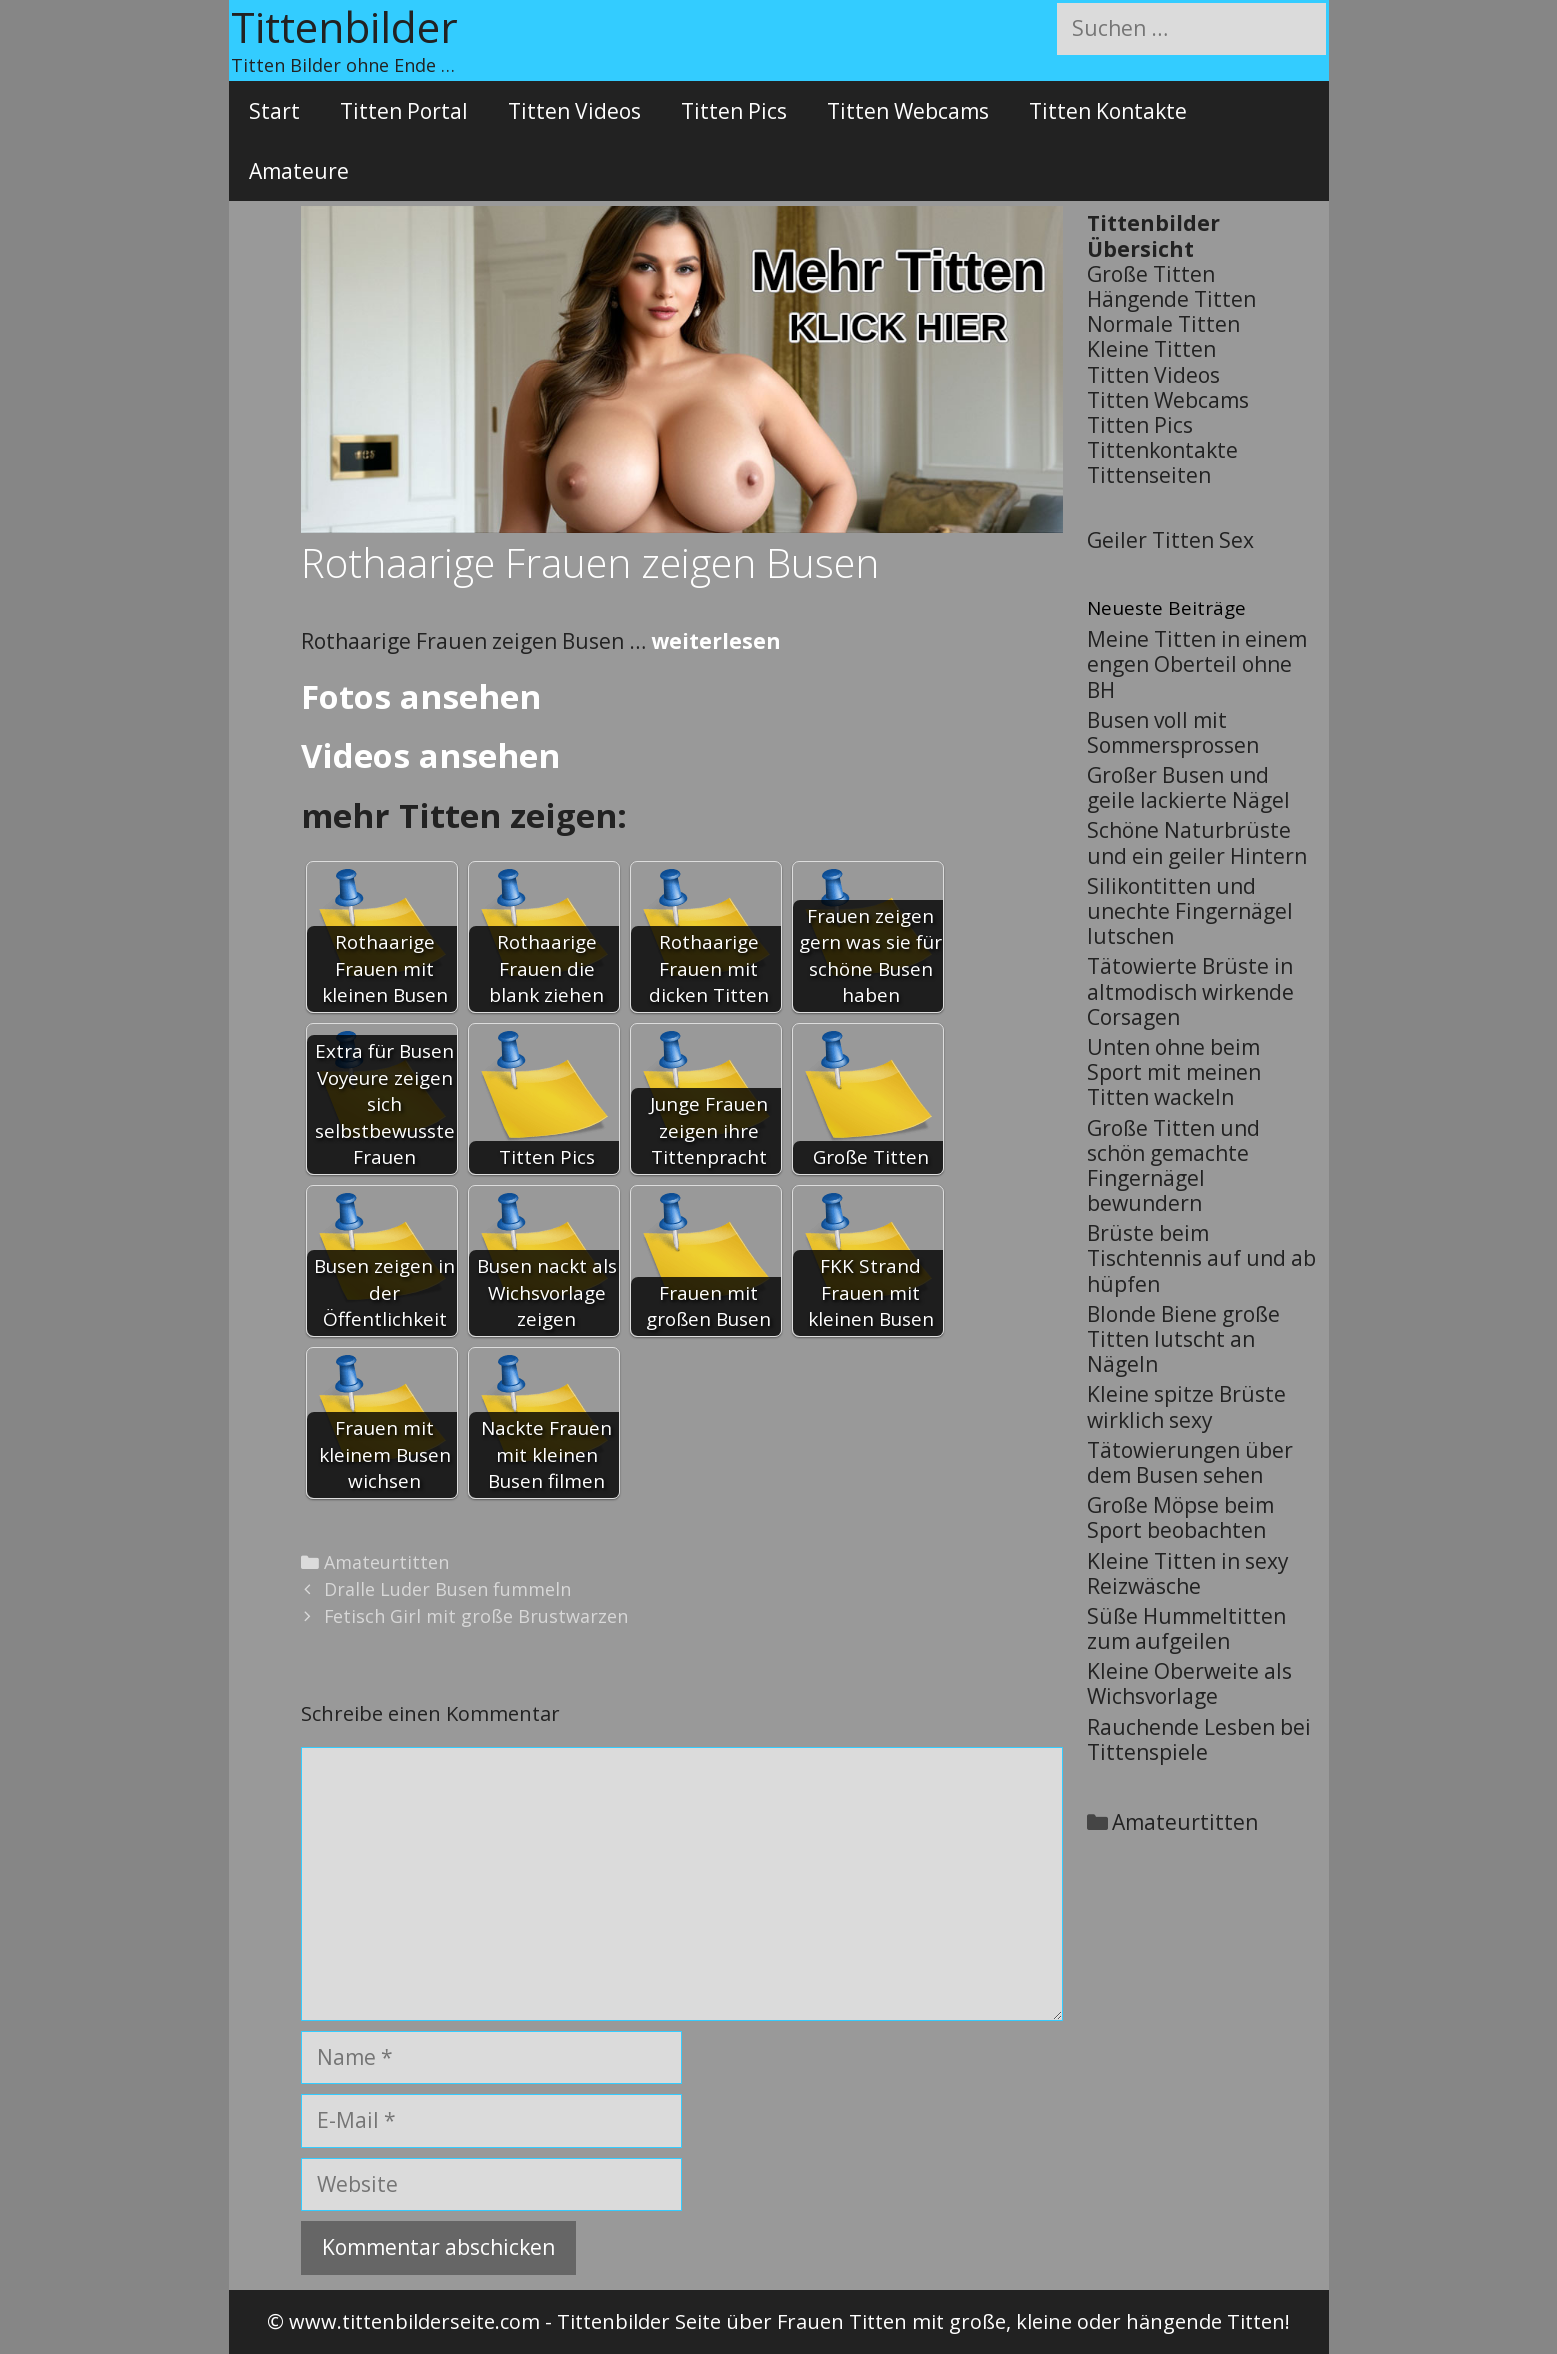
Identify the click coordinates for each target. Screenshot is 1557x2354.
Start (274, 111)
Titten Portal (404, 111)
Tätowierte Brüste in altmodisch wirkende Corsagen (1190, 991)
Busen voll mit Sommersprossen (1173, 732)
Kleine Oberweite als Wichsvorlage (1189, 1683)
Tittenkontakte (1162, 450)
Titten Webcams (908, 111)
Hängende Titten (1171, 299)
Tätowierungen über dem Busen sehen (1190, 1462)
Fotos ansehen (421, 696)
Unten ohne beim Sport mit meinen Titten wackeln (1174, 1072)
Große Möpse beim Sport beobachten (1180, 1517)
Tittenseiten (1149, 475)
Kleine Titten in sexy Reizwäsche (1188, 1573)
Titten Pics (734, 111)
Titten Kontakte (1108, 111)
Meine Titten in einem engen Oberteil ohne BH (1197, 664)
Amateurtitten (386, 1562)
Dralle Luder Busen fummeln (447, 1589)
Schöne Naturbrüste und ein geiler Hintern (1197, 842)
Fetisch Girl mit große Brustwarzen (476, 1616)
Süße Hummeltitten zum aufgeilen (1186, 1628)
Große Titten (1151, 274)
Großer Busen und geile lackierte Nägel (1188, 787)
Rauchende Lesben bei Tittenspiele (1199, 1739)
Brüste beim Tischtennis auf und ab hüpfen (1201, 1258)
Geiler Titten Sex (1170, 540)
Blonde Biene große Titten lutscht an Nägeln (1183, 1339)
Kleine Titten (1151, 349)
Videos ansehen (430, 755)
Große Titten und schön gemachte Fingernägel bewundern (1173, 1166)
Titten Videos (574, 111)
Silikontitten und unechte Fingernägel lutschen (1190, 911)
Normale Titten (1163, 324)
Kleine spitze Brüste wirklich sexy (1186, 1406)
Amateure (299, 171)
